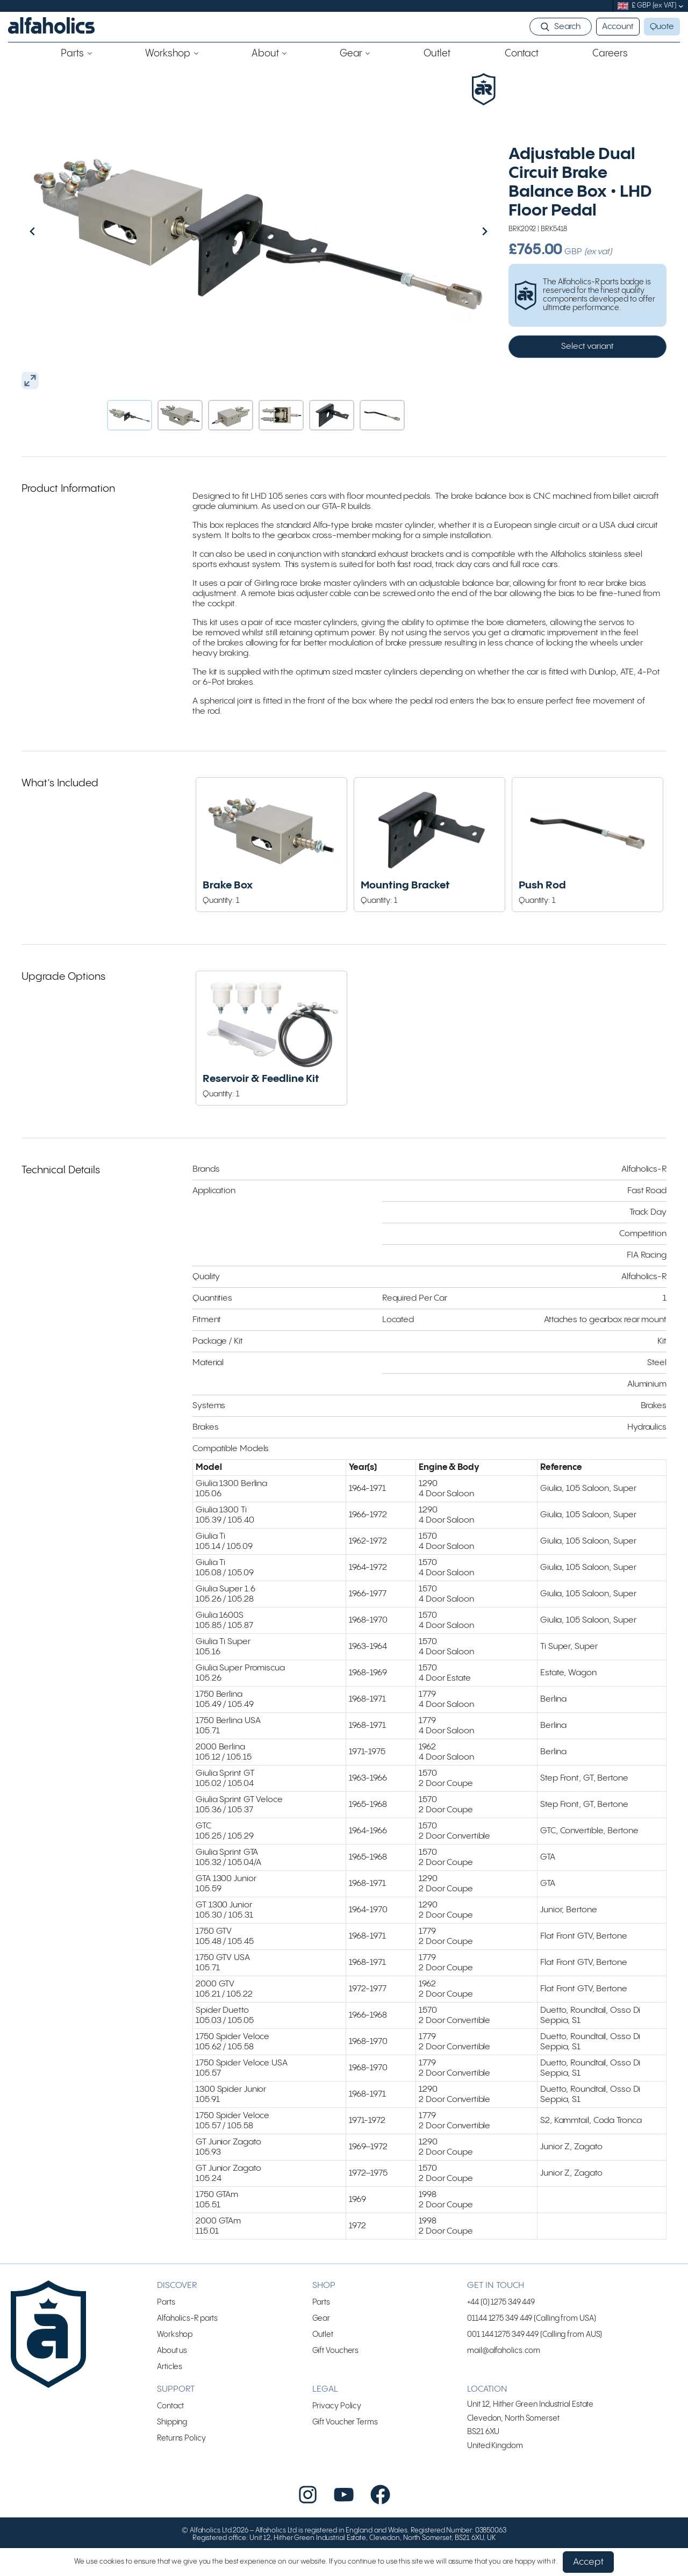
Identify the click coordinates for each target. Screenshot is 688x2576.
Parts (166, 2325)
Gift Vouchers (335, 2373)
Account (617, 26)
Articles (169, 2389)
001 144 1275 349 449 (503, 2357)
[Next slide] (462, 231)
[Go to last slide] (55, 231)
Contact (170, 2428)
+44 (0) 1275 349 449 (501, 2325)
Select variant (587, 346)
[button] (129, 415)
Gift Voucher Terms (345, 2445)
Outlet (322, 2357)
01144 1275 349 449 (499, 2341)
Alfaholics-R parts (187, 2341)
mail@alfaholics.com (503, 2373)
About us (172, 2373)
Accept (588, 2562)
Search (567, 26)
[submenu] (681, 6)
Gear (321, 2341)
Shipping (172, 2445)
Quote (662, 26)
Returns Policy (181, 2461)
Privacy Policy (337, 2428)
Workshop (174, 2357)
